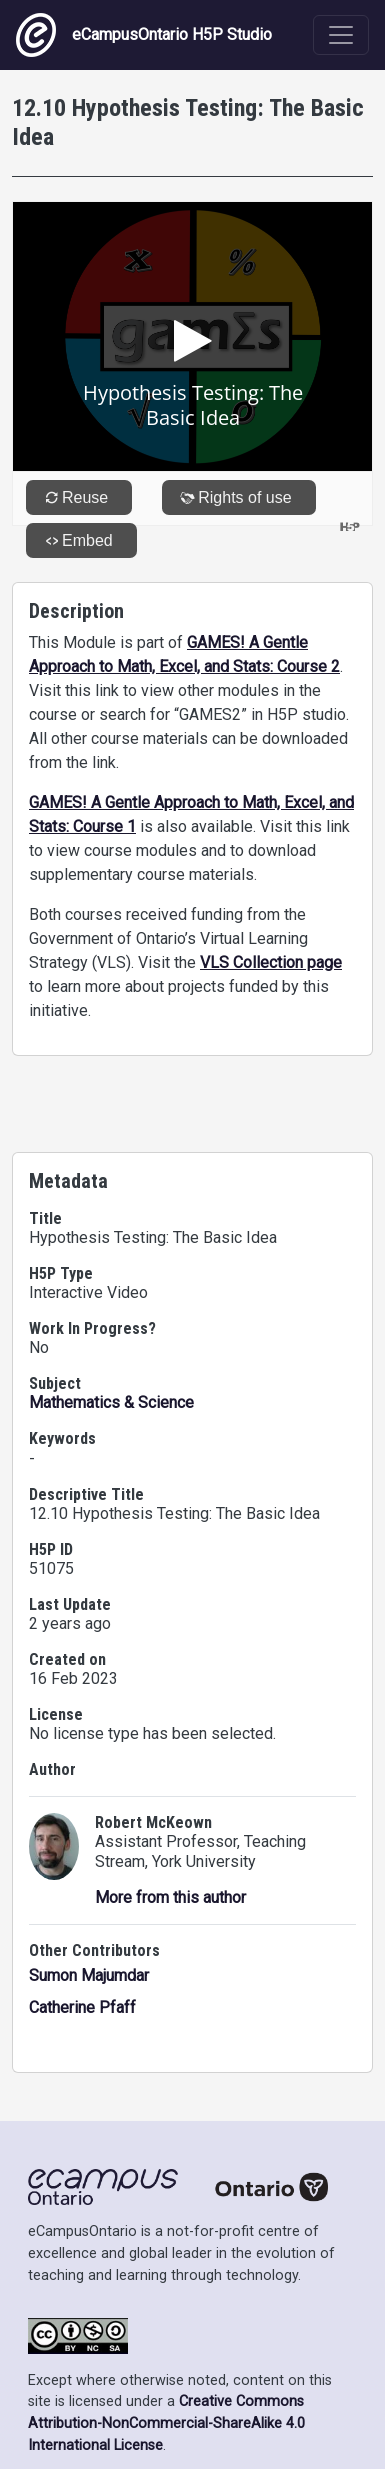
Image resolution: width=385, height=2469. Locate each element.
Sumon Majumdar (89, 1975)
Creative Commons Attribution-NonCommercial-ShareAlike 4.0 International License (166, 2423)
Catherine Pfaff (82, 2007)
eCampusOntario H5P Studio (144, 35)
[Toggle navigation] (341, 35)
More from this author (170, 1897)
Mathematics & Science (111, 1402)
